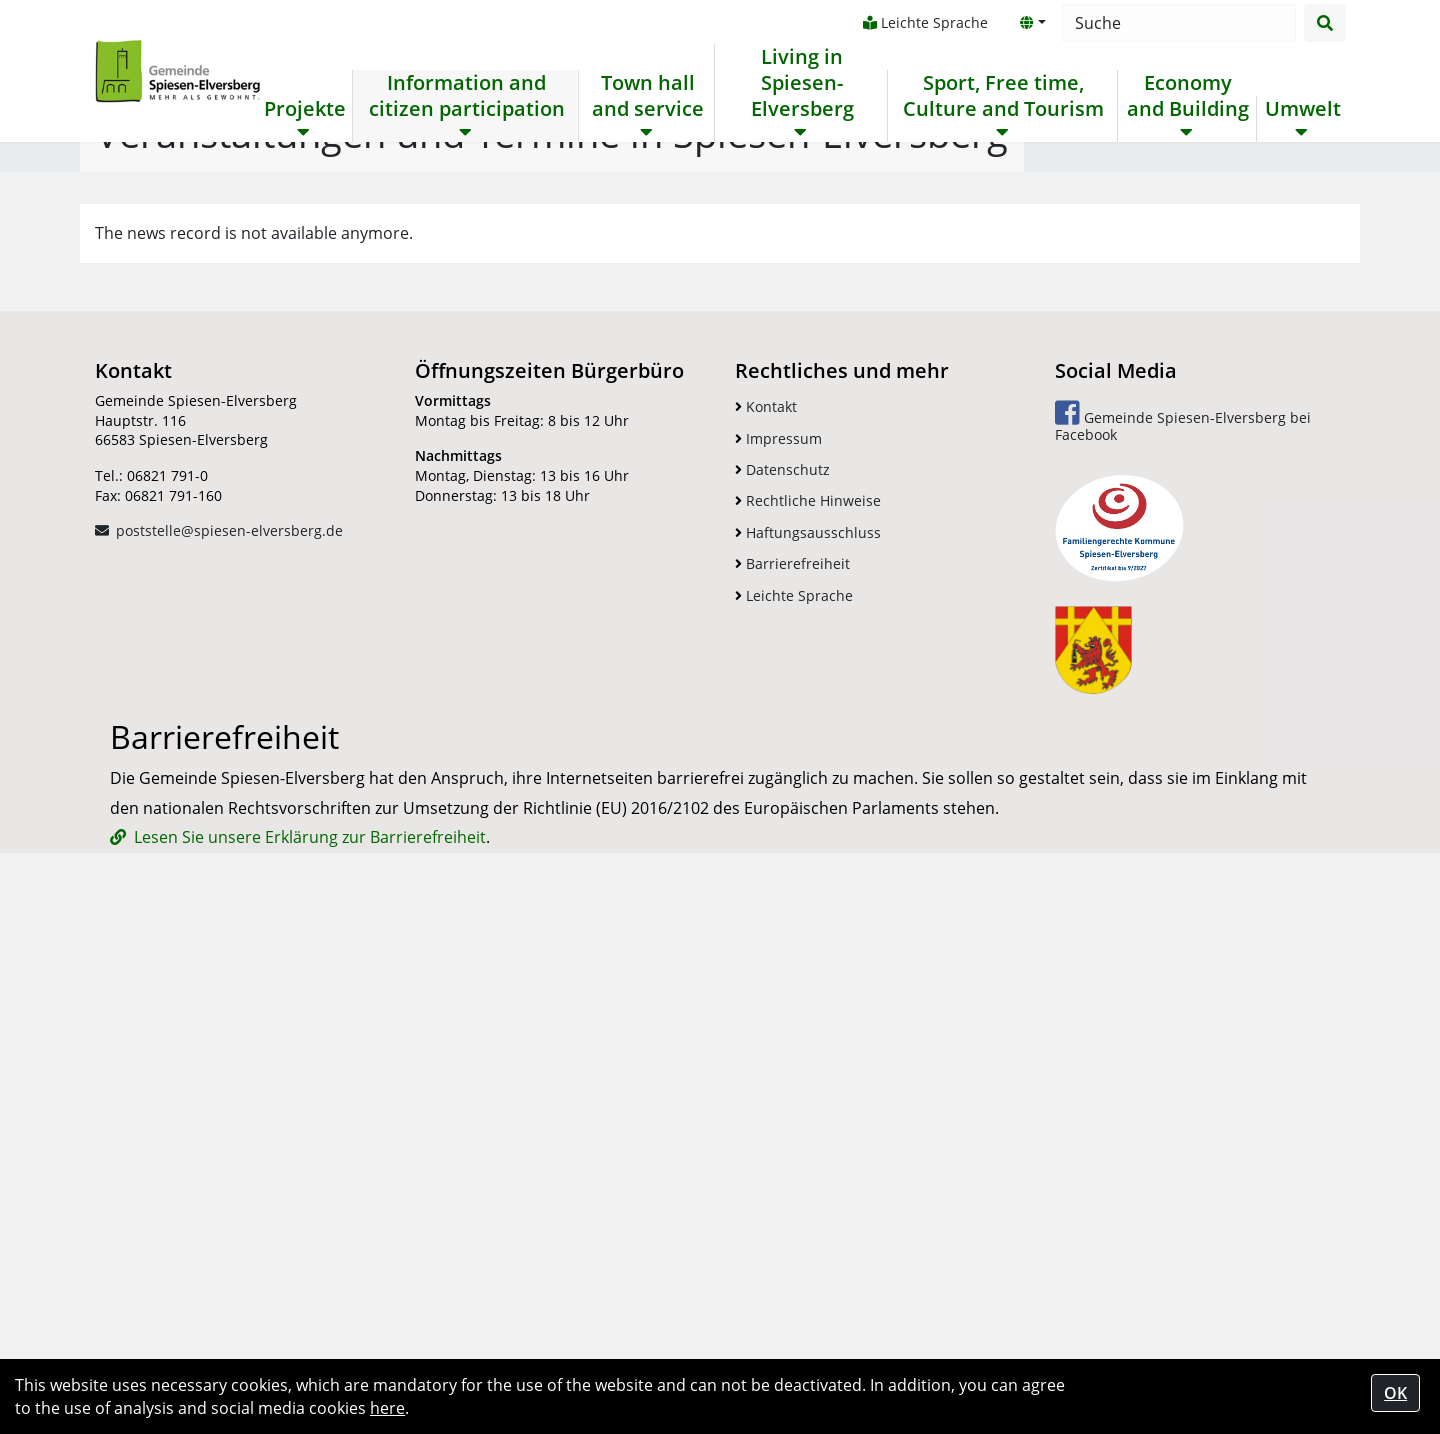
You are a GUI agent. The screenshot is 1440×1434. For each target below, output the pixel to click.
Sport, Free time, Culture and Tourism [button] (1003, 96)
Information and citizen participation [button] (467, 96)
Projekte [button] (305, 109)
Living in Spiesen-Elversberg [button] (801, 83)
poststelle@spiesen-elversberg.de (229, 1020)
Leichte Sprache (924, 22)
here (387, 1408)
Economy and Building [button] (1187, 96)
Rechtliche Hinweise (808, 990)
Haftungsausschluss (808, 1022)
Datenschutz (782, 959)
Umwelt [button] (1302, 109)
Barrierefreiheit (792, 1053)
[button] (1032, 23)
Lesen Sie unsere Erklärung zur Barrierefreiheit (310, 1327)
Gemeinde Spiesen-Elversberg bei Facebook (1183, 911)
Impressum (778, 928)
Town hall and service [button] (647, 96)
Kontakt (766, 896)
